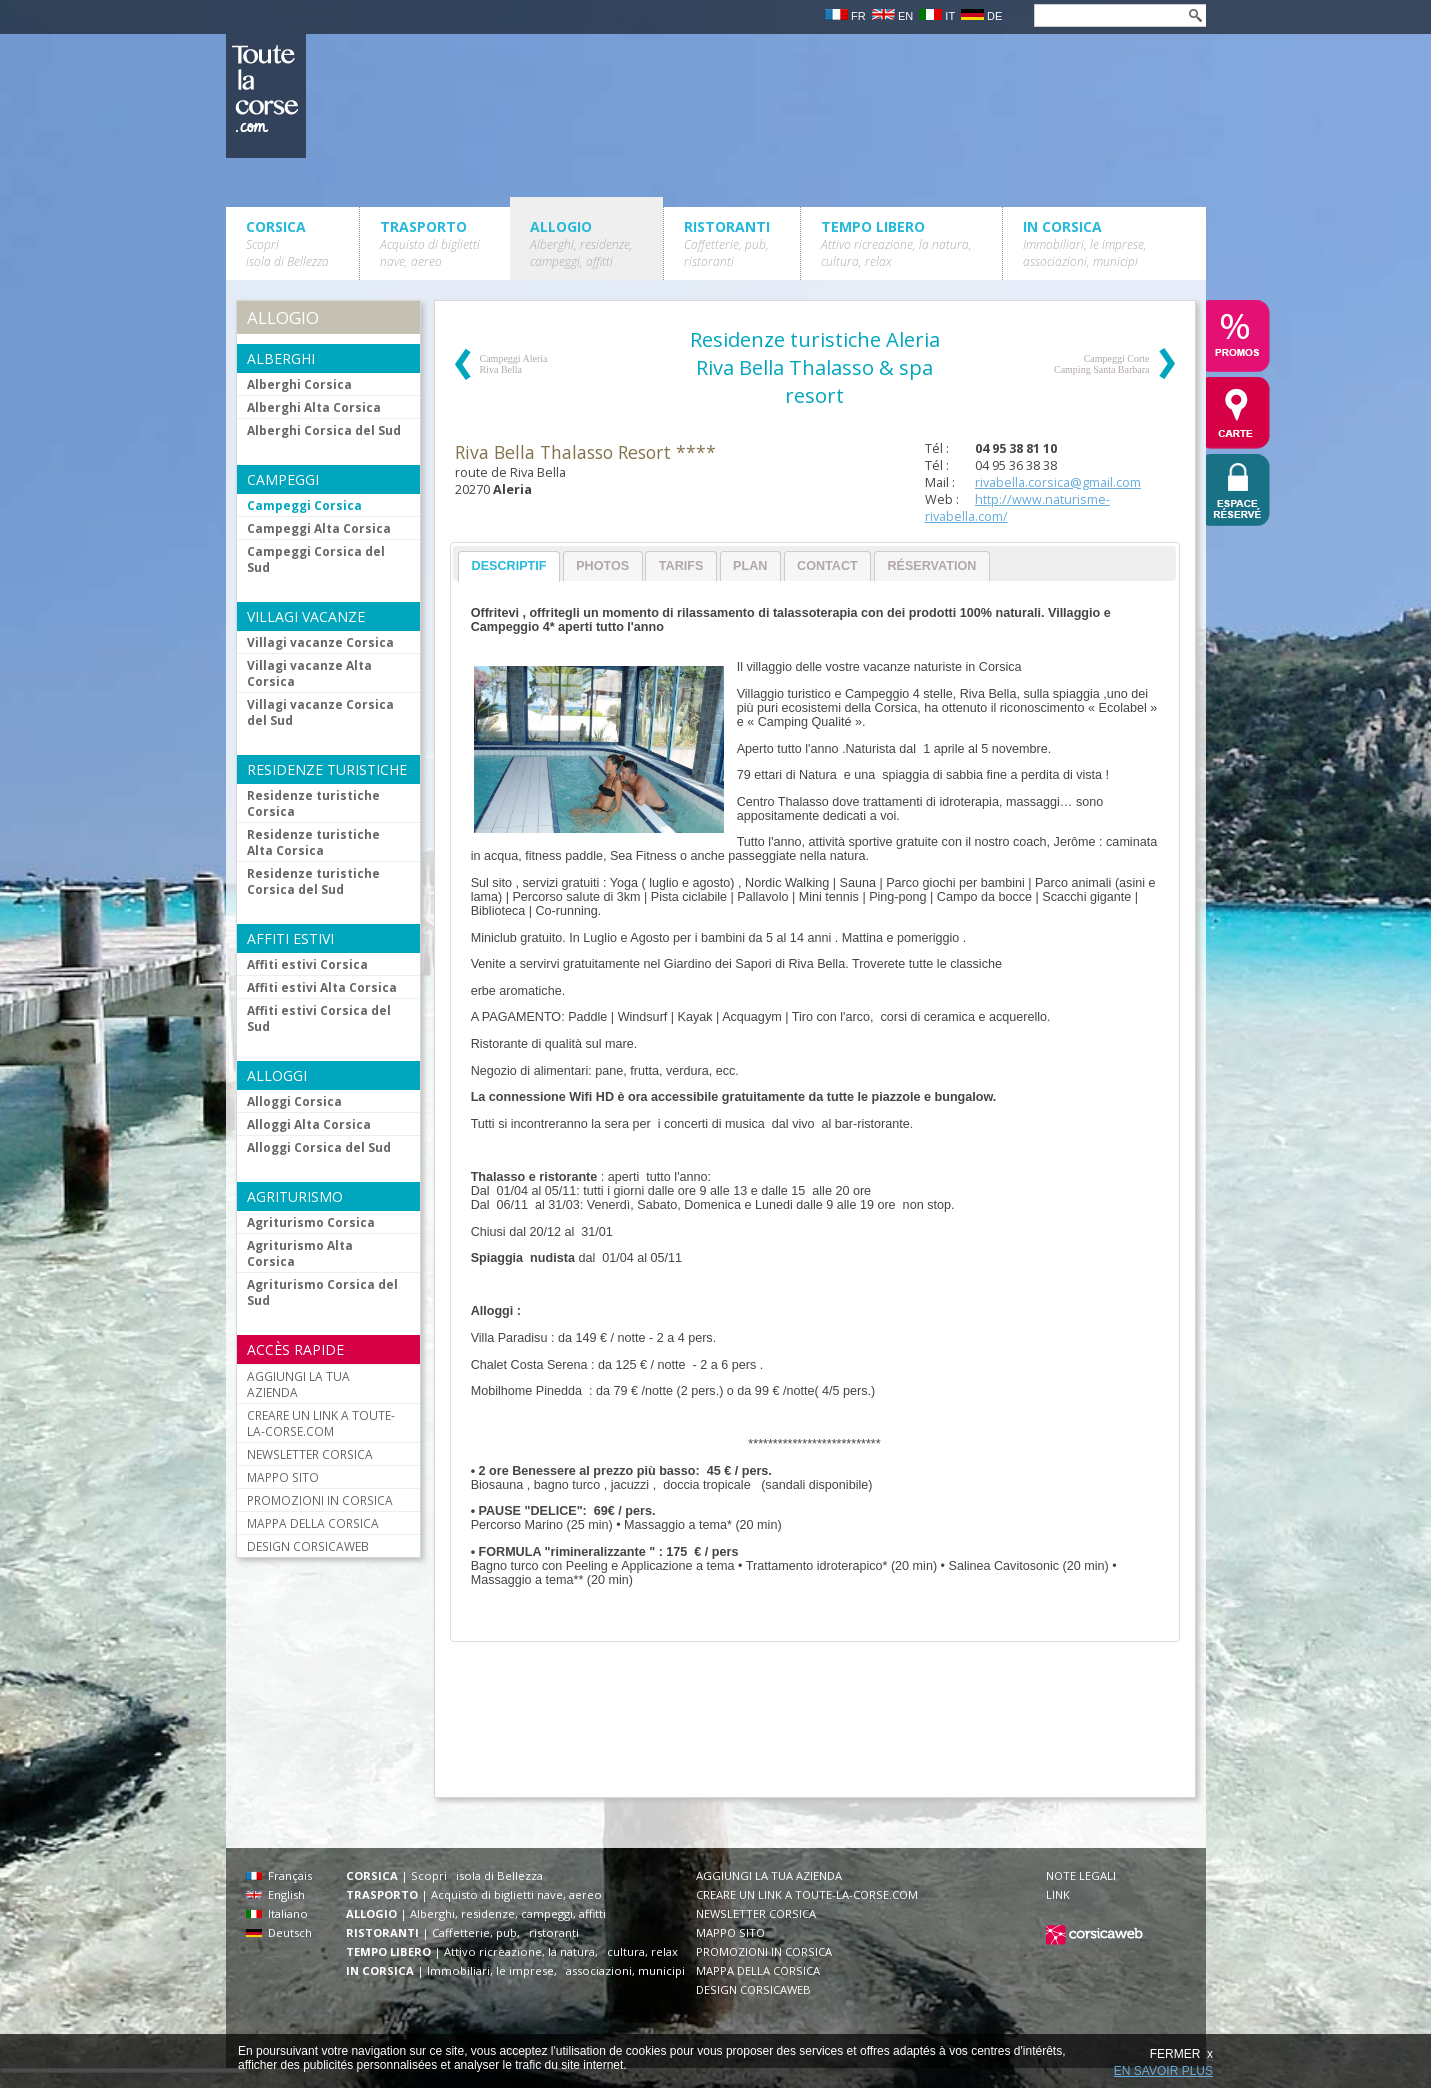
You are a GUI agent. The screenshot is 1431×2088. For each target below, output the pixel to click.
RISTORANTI (727, 243)
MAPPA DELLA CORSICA (313, 1523)
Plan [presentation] (750, 566)
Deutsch (279, 1932)
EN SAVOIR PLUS (1163, 2071)
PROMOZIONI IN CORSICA (320, 1500)
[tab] (509, 566)
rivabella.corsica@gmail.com (1058, 482)
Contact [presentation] (827, 566)
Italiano (277, 1913)
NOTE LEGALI (1081, 1875)
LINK (1058, 1894)
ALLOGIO (581, 243)
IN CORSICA (1085, 243)
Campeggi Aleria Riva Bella (514, 364)
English (275, 1894)
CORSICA (287, 243)
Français (279, 1875)
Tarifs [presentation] (681, 566)
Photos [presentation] (602, 566)
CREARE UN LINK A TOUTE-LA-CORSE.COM (321, 1423)
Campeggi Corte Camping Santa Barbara (1102, 364)
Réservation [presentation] (931, 566)
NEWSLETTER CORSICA (310, 1454)
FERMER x (1181, 2054)
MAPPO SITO (283, 1477)
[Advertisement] (814, 1730)
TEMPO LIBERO (896, 243)
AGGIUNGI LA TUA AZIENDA (298, 1384)
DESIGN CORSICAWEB (308, 1546)
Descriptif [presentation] (509, 566)
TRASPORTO (430, 243)
